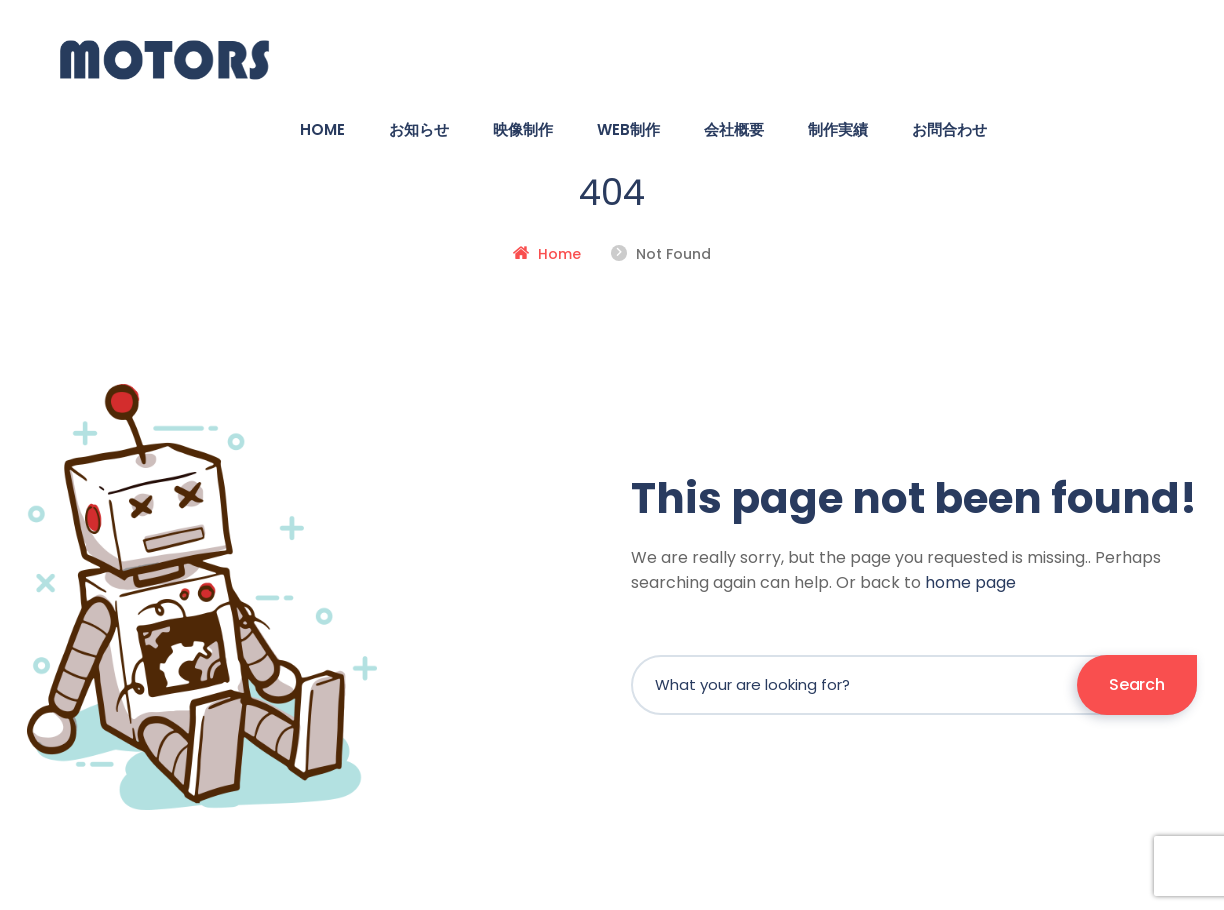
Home (559, 254)
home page (970, 582)
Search (1136, 684)
